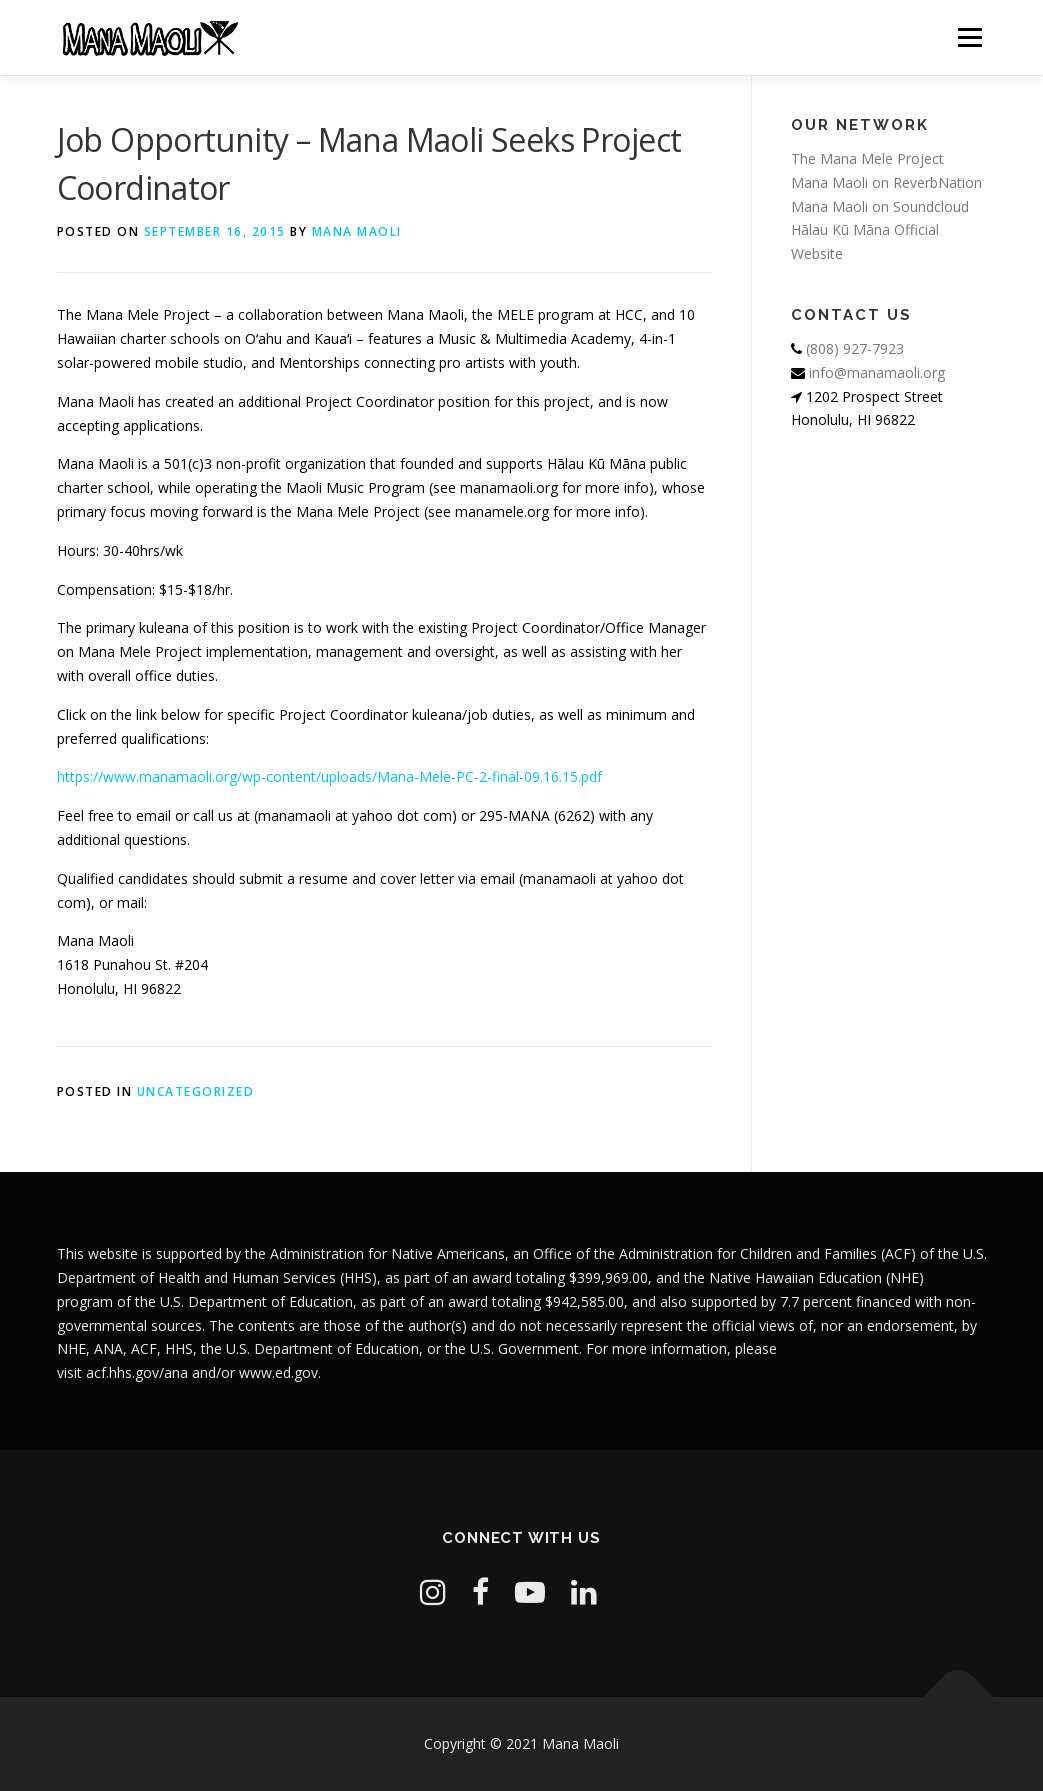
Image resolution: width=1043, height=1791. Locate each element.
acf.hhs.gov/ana (137, 1372)
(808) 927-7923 (853, 348)
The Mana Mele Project (867, 158)
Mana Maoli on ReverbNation (886, 182)
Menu (969, 37)
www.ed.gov (278, 1372)
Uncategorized (196, 1091)
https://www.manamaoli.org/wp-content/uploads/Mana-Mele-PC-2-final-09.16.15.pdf (329, 776)
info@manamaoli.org (875, 372)
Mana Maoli (357, 231)
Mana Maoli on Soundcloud (880, 206)
